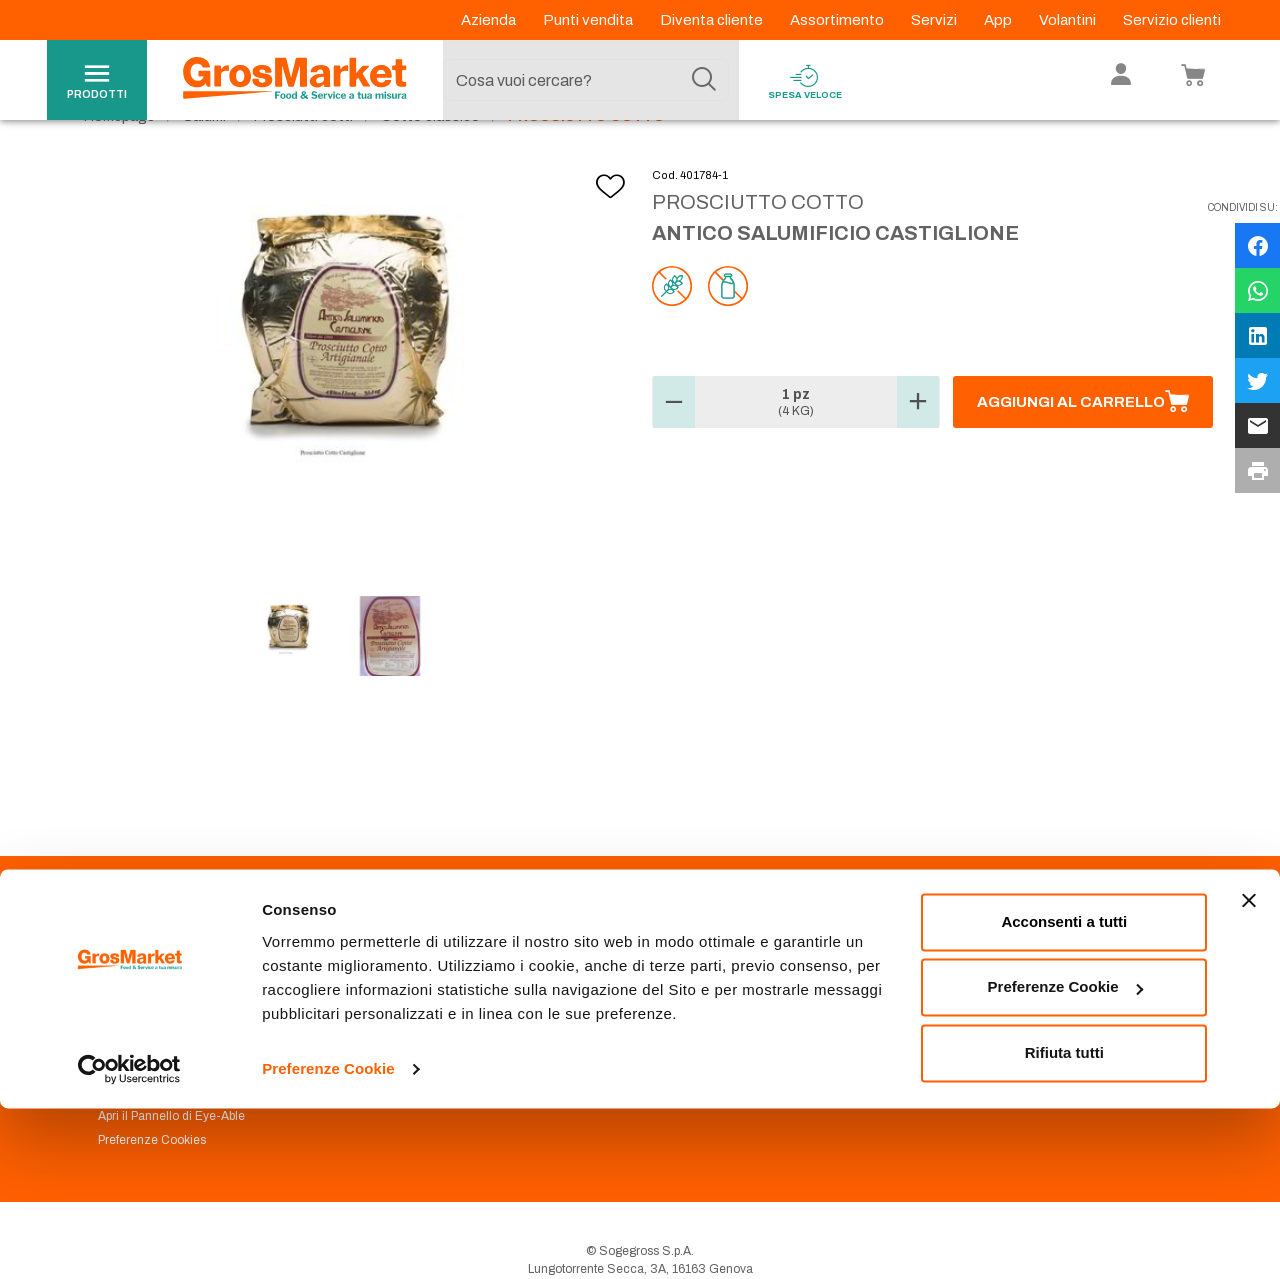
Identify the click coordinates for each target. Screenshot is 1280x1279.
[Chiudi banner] (1249, 1071)
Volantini (1069, 20)
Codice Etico (133, 1016)
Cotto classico (430, 160)
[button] (674, 447)
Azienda (490, 20)
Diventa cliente (713, 20)
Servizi (935, 20)
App (999, 20)
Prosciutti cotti (303, 160)
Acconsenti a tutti (1064, 1092)
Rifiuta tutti (1064, 1223)
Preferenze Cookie (328, 1239)
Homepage (119, 160)
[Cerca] (704, 80)
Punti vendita (589, 20)
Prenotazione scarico (433, 1016)
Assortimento (838, 20)
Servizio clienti (1172, 20)
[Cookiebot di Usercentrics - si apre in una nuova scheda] (129, 1240)
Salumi (204, 160)
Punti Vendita (410, 992)
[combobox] (586, 80)
